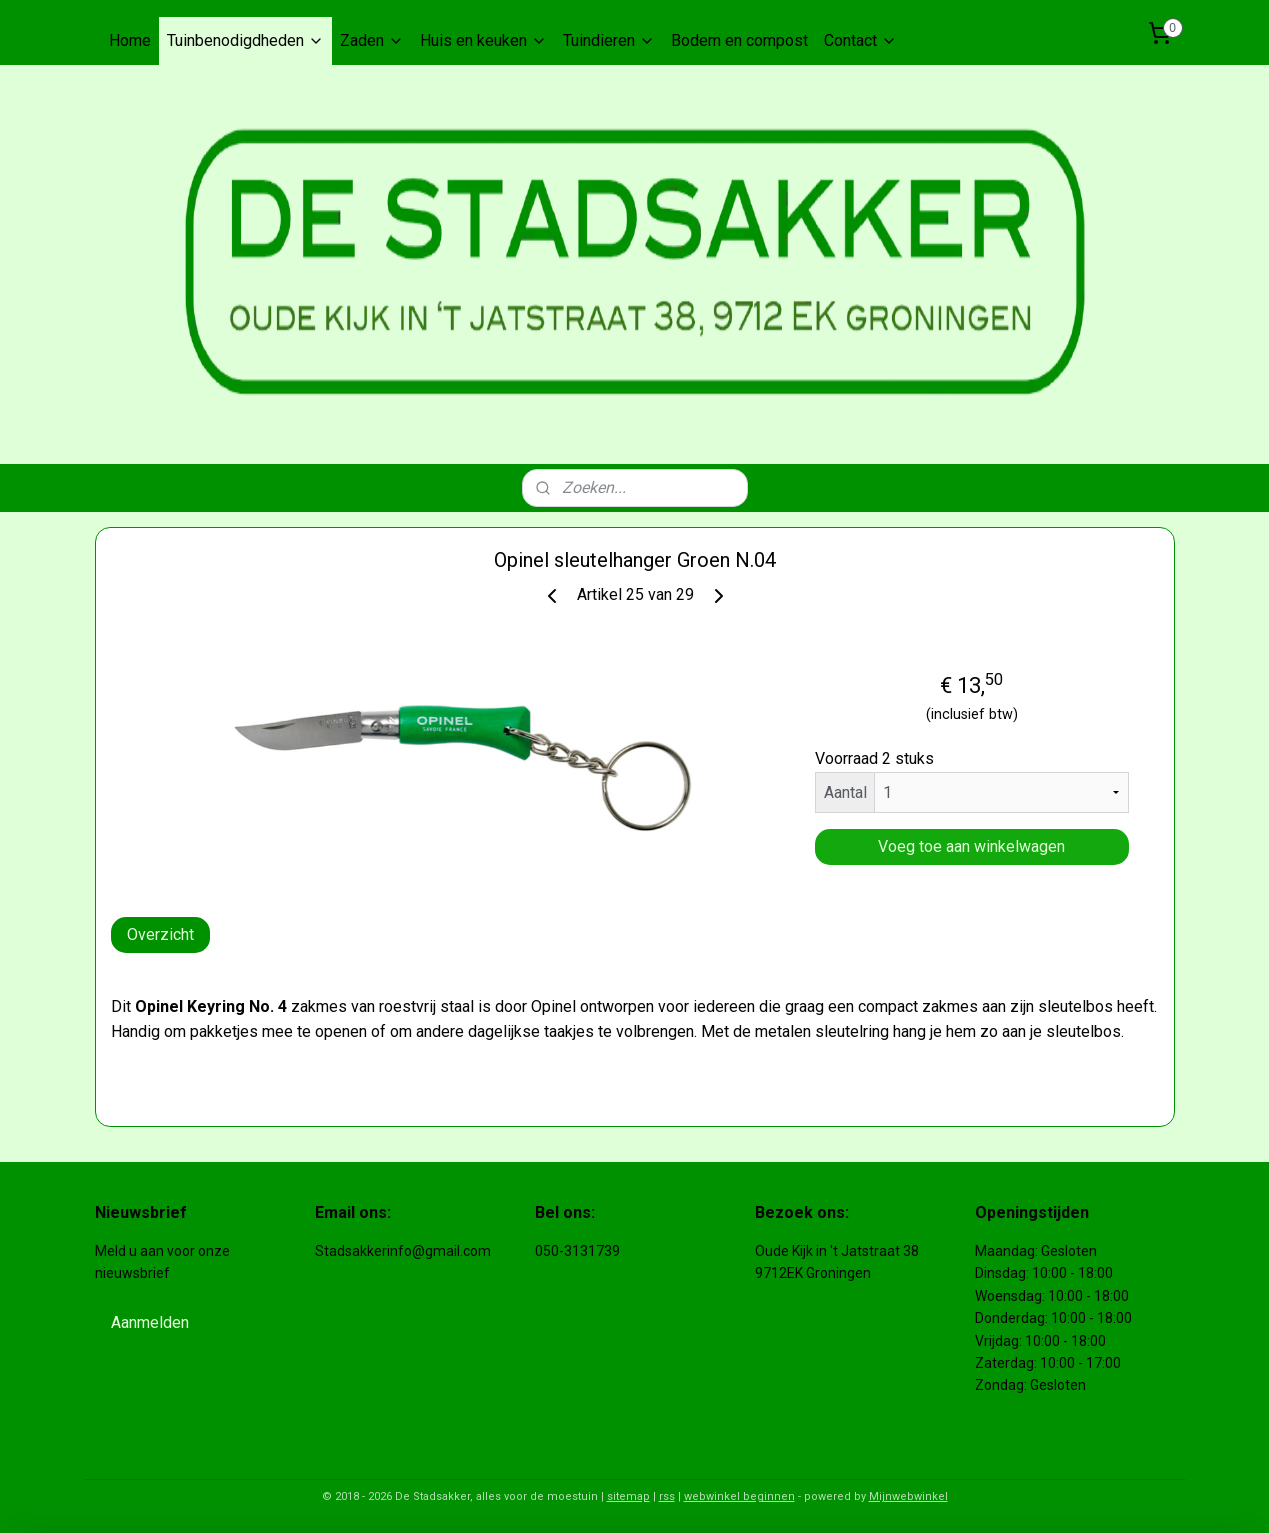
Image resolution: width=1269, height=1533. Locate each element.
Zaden (372, 40)
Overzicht (160, 934)
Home (130, 40)
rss (667, 1496)
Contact (860, 40)
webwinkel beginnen (739, 1496)
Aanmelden (150, 1322)
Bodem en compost (739, 40)
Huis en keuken (483, 40)
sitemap (628, 1496)
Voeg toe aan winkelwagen (971, 846)
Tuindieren (609, 40)
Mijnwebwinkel (908, 1496)
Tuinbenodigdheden (245, 40)
